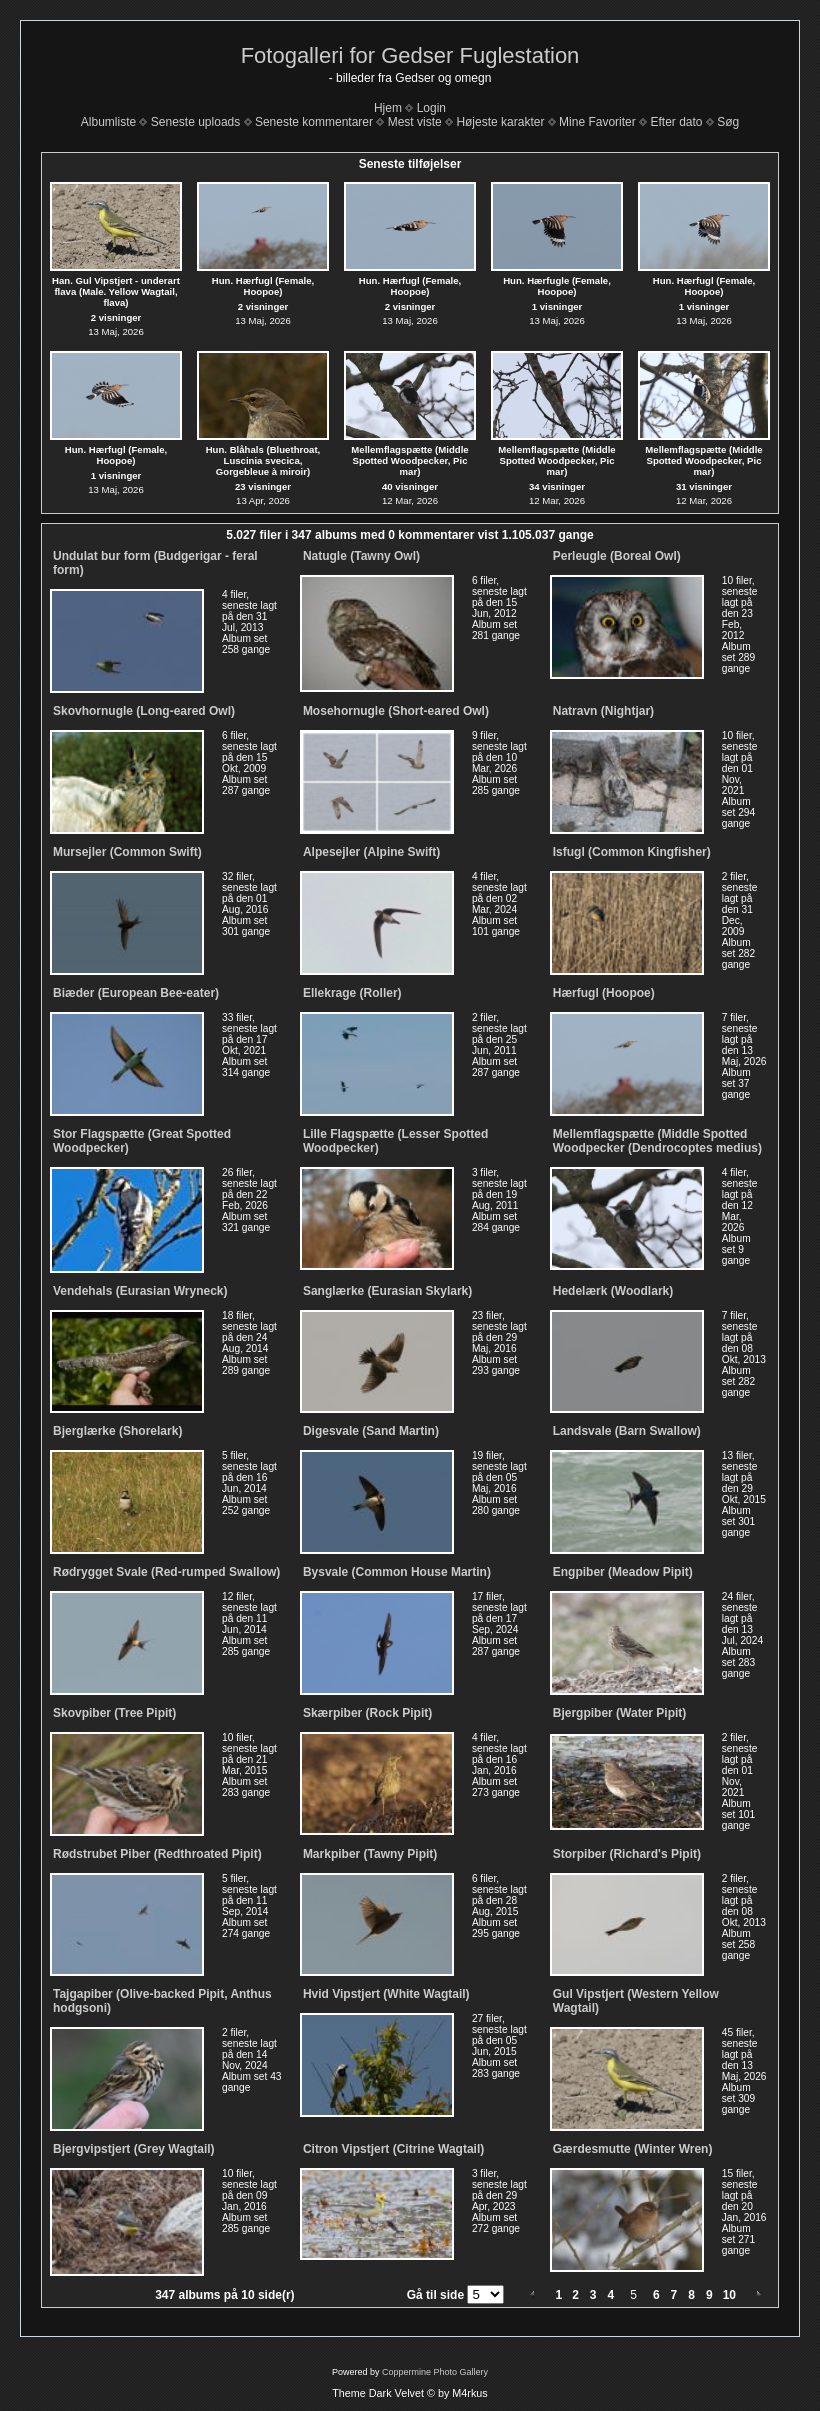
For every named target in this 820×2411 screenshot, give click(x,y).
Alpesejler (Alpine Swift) (371, 852)
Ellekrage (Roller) (352, 993)
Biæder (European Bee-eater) (136, 993)
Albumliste (108, 122)
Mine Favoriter (597, 122)
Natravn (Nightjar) (603, 711)
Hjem (388, 108)
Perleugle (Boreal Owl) (617, 556)
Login (431, 108)
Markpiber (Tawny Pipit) (370, 1854)
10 (729, 2295)
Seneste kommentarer (314, 122)
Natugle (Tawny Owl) (361, 556)
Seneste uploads (195, 122)
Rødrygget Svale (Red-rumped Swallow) (166, 1572)
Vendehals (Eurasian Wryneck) (140, 1291)
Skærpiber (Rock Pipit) (367, 1713)
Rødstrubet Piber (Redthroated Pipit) (157, 1854)
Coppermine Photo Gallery (435, 2372)
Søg (728, 122)
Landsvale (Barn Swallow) (627, 1431)
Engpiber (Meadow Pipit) (623, 1572)
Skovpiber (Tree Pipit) (114, 1713)
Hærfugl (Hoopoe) (604, 993)
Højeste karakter (500, 122)
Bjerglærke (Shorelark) (117, 1431)
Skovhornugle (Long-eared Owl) (144, 711)
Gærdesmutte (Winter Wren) (633, 2149)
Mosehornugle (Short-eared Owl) (396, 711)
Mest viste (415, 122)
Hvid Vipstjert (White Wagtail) (386, 1994)
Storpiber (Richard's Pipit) (627, 1854)
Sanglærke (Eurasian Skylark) (387, 1291)
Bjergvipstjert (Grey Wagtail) (134, 2149)
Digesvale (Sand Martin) (371, 1431)
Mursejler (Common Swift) (127, 852)
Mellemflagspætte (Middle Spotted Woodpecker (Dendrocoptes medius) (657, 1141)
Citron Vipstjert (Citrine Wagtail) (393, 2149)
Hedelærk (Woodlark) (613, 1291)
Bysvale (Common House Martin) (397, 1572)
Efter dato (676, 122)
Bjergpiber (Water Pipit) (620, 1713)
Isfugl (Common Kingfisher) (632, 852)
